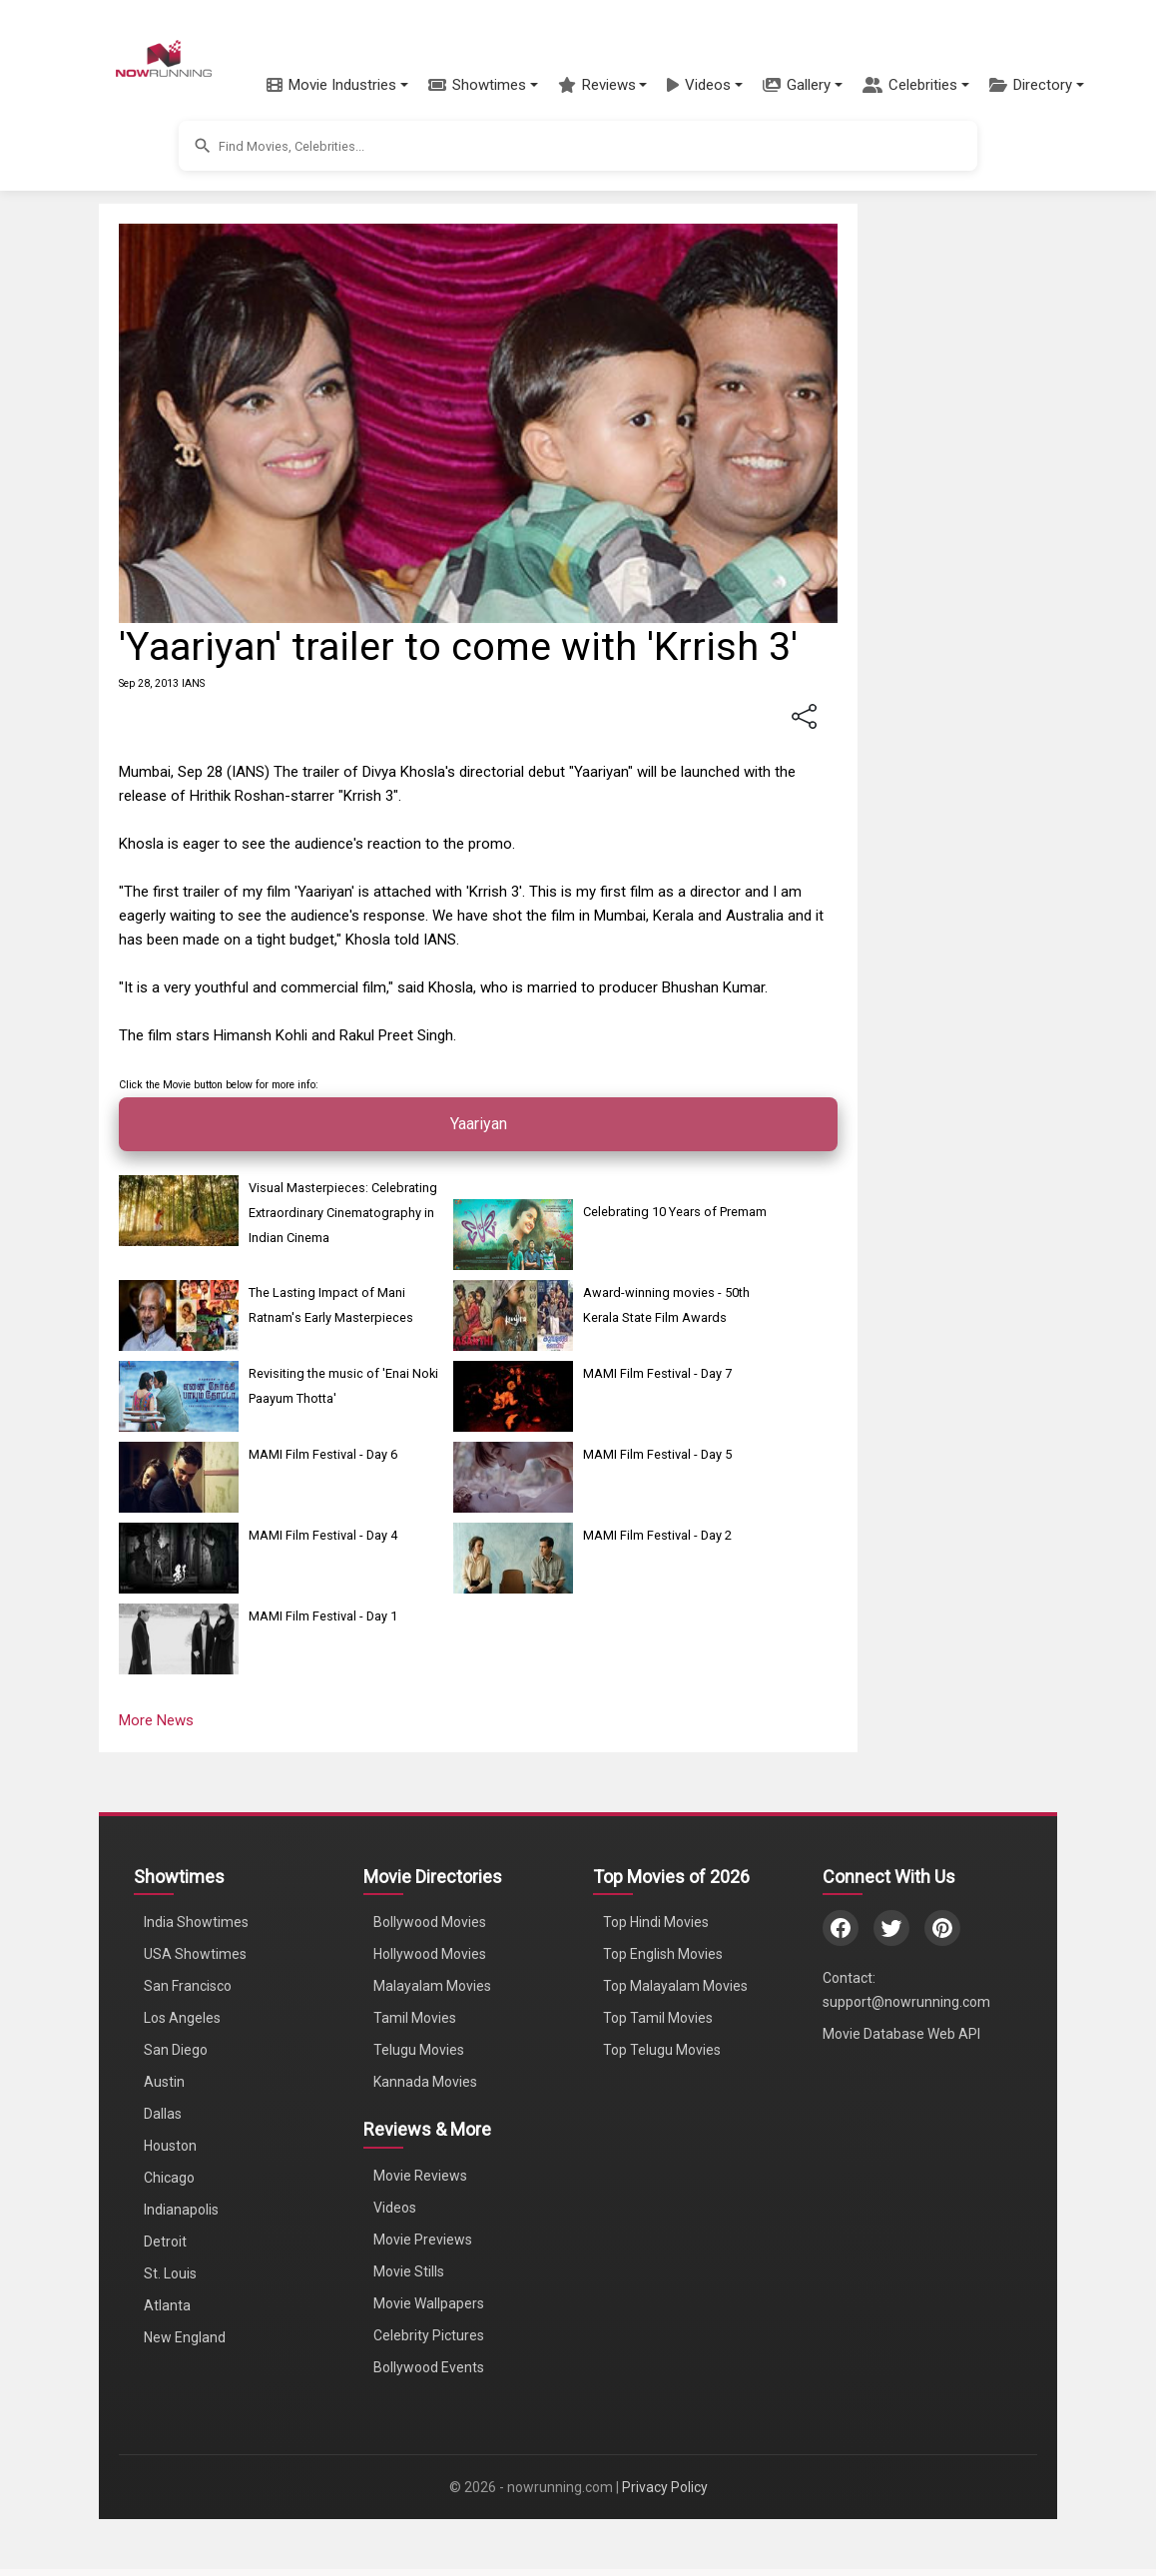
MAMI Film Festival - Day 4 (323, 1535)
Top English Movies (663, 1954)
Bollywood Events (428, 2367)
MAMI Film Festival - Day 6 (323, 1454)
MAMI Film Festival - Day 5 (657, 1454)
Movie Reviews (420, 2176)
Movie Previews (422, 2240)
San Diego (176, 2050)
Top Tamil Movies (658, 2018)
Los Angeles (182, 2018)
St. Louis (170, 2273)
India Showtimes (196, 1922)
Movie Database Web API (901, 2034)
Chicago (169, 2178)
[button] (337, 85)
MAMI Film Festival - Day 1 (323, 1616)
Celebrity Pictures (428, 2335)
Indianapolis (181, 2210)
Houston (170, 2146)
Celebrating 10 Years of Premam (675, 1211)
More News (156, 1720)
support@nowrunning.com (906, 2002)
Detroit (165, 2242)
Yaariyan (478, 1123)
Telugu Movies (418, 2050)
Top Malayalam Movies (675, 1986)
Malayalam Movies (432, 1986)
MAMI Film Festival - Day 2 (657, 1535)
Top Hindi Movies (656, 1922)
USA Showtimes (195, 1954)
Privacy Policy (665, 2487)
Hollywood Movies (429, 1954)
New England (185, 2337)
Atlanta (167, 2305)
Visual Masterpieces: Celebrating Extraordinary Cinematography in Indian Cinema (343, 1212)
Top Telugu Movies (662, 2050)
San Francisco (188, 1986)
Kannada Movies (425, 2082)
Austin (164, 2082)
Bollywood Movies (429, 1922)
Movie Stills (408, 2271)
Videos (394, 2208)
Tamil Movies (414, 2018)
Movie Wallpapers (428, 2303)
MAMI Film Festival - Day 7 (657, 1373)
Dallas (163, 2114)
